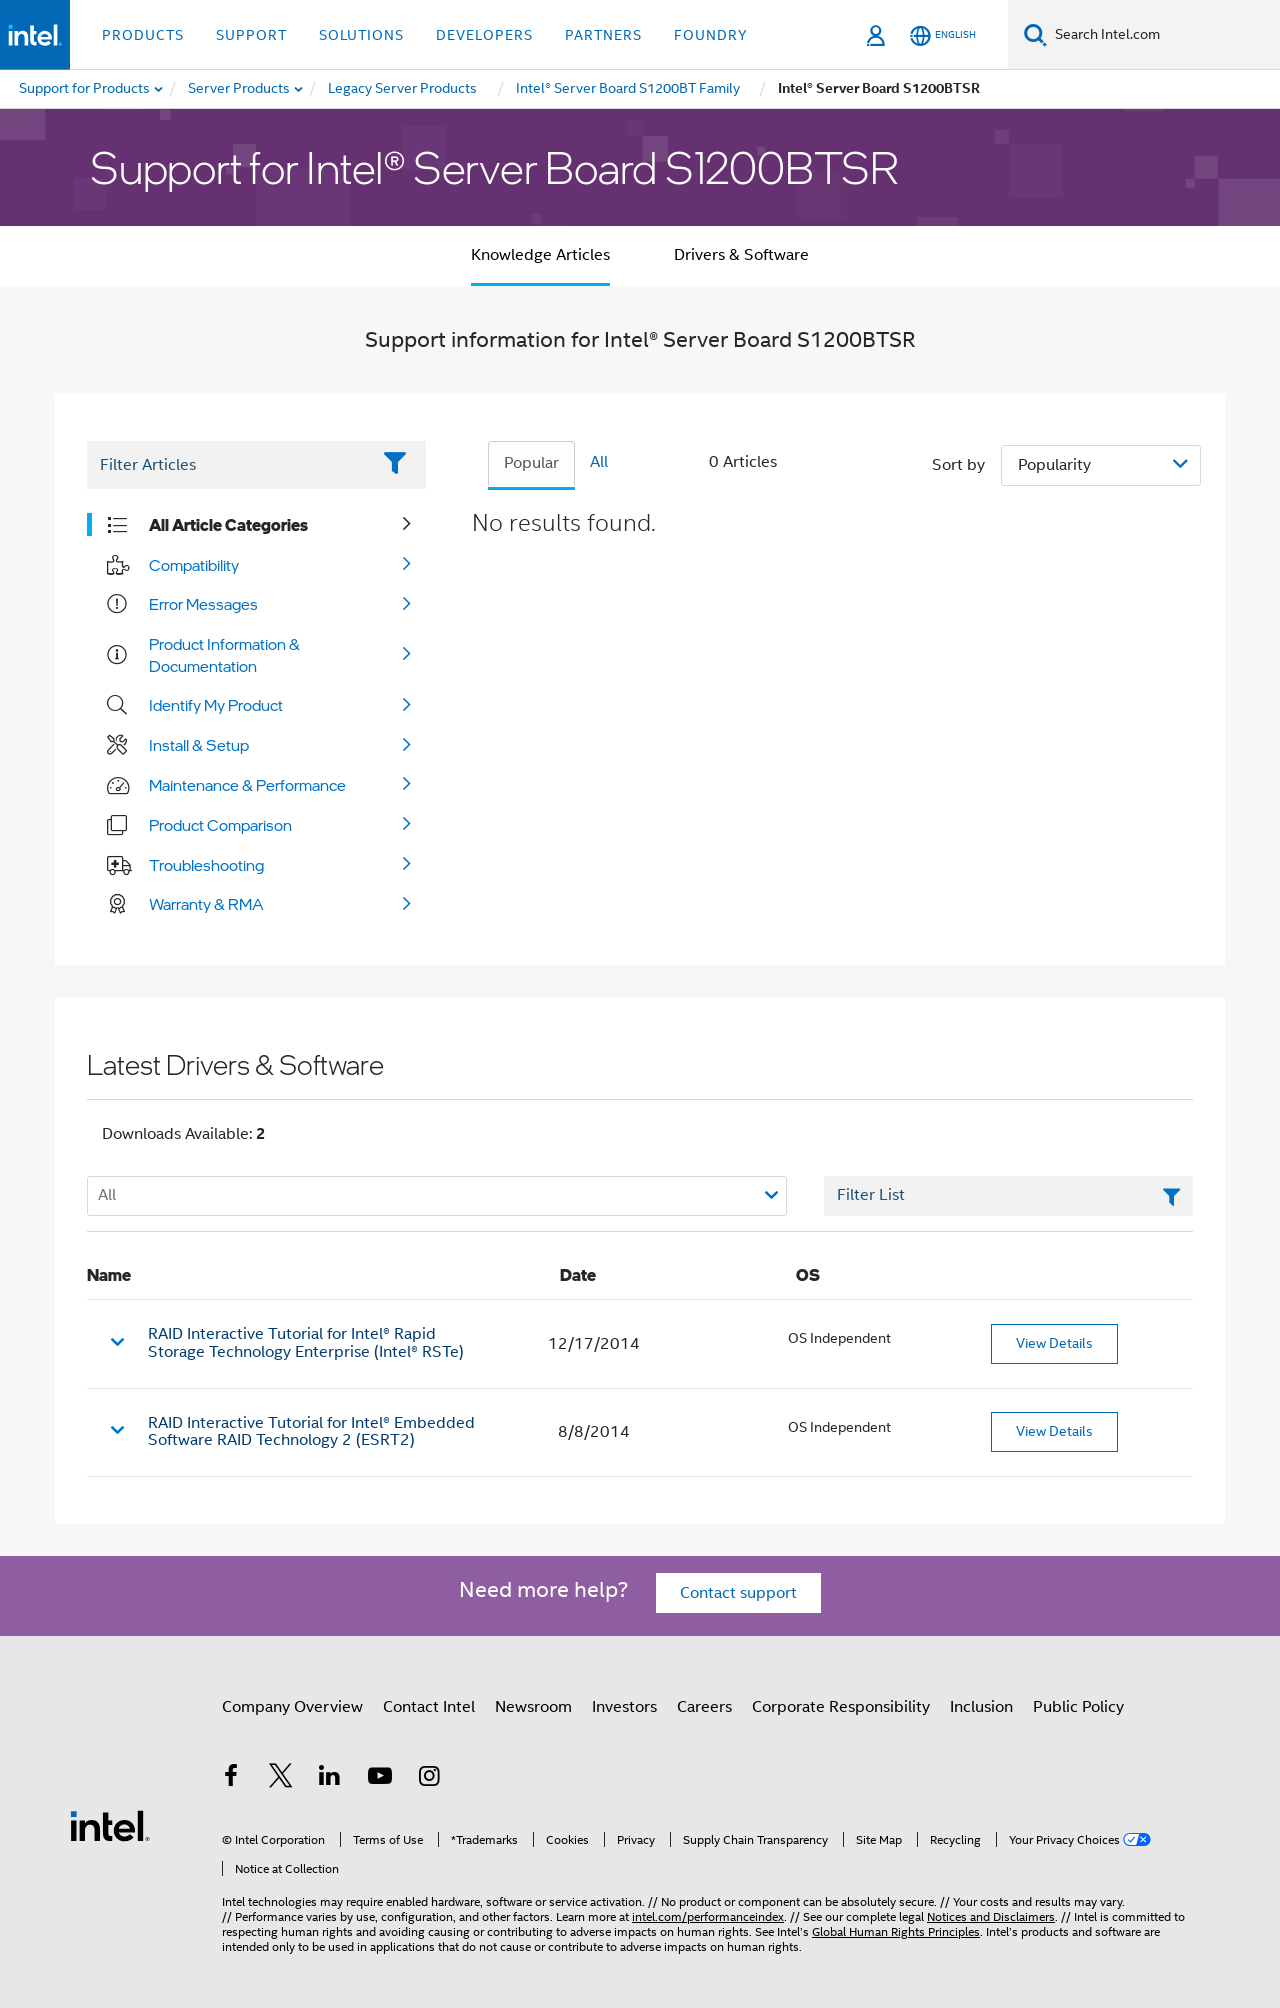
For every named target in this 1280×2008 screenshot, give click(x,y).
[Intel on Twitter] (281, 1779)
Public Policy (1078, 1707)
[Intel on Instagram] (429, 1779)
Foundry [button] (711, 35)
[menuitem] (240, 89)
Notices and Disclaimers (991, 1916)
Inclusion (981, 1707)
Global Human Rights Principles (896, 1931)
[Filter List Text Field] (228, 465)
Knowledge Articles (540, 255)
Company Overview (292, 1707)
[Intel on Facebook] (231, 1779)
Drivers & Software (741, 255)
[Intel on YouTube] (380, 1779)
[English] (943, 35)
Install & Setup (199, 745)
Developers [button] (484, 35)
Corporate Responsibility (841, 1707)
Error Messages (203, 604)
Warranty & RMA (206, 904)
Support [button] (251, 35)
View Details (1054, 1343)
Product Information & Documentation (224, 655)
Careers (704, 1707)
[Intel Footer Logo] (110, 1825)
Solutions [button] (361, 35)
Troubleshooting (206, 865)
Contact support (738, 1593)
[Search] (1035, 34)
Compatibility (194, 565)
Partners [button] (603, 35)
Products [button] (143, 35)
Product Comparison (220, 825)
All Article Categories (228, 525)
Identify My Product (216, 705)
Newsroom (533, 1707)
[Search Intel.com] (1163, 35)
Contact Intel (429, 1707)
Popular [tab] (531, 463)
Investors (624, 1707)
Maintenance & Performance (247, 785)
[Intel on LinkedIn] (330, 1779)
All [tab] (599, 462)
